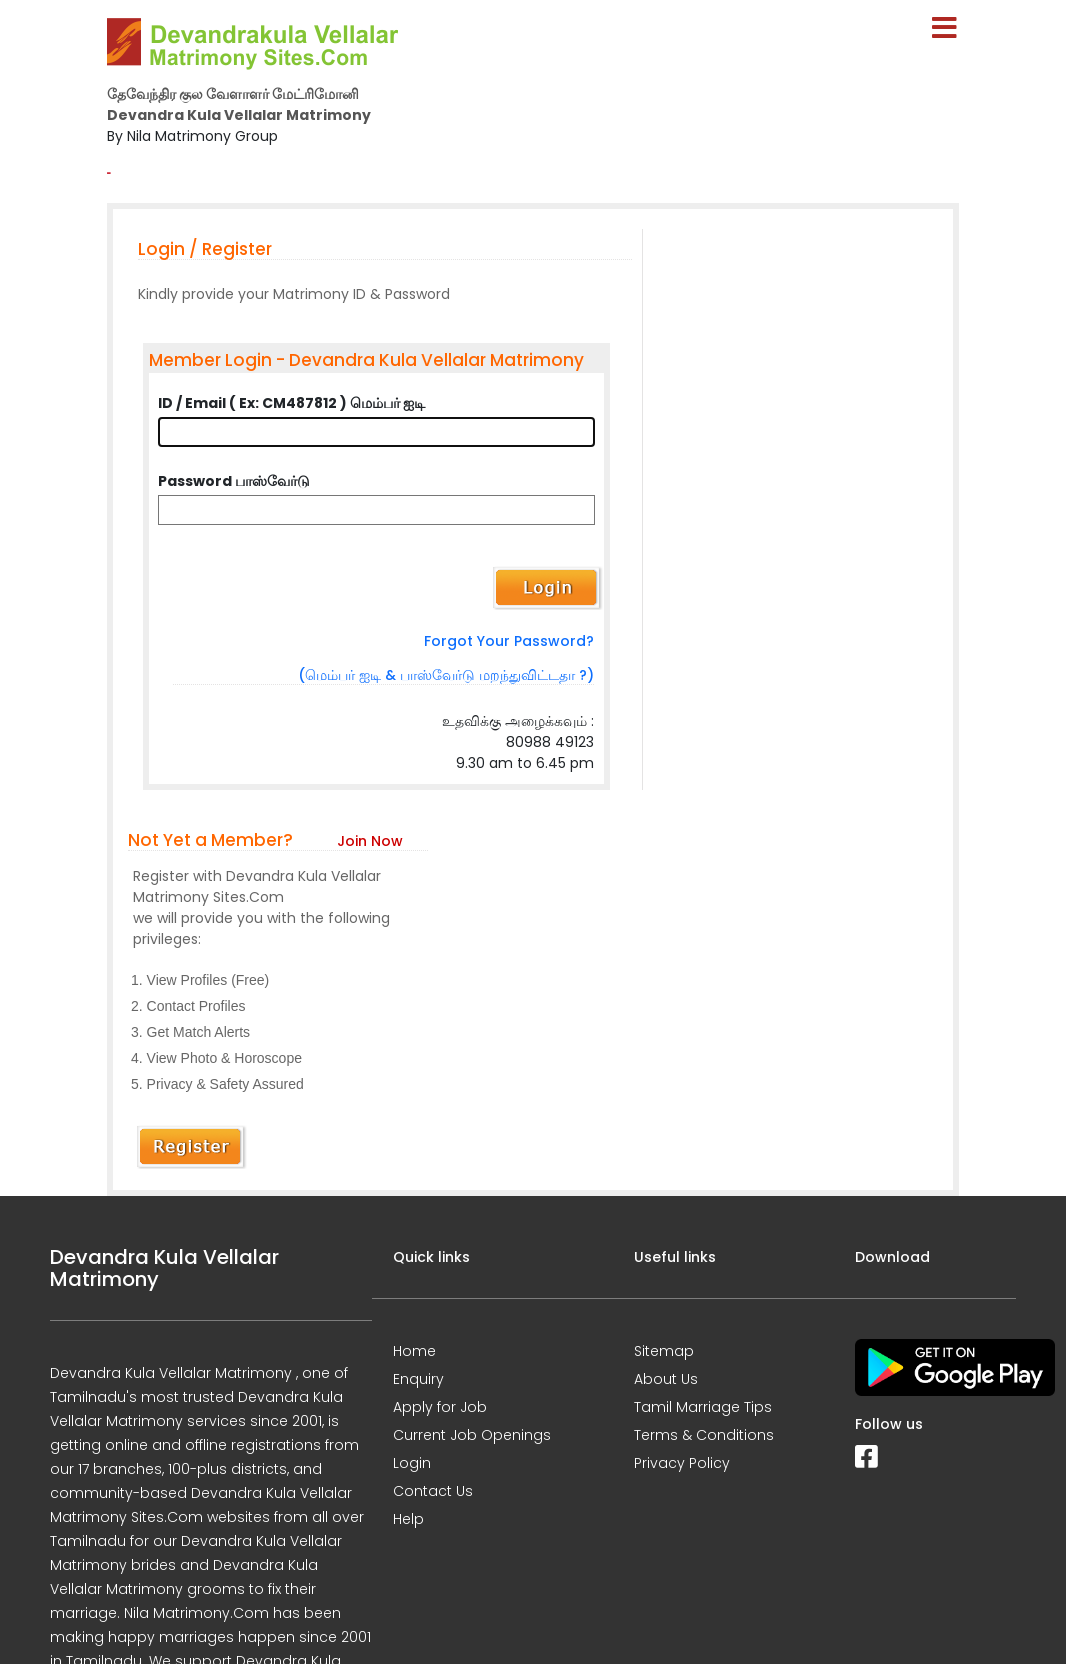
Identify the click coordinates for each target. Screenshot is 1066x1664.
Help (408, 1519)
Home (414, 1351)
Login (412, 1463)
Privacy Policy (682, 1463)
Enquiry (418, 1379)
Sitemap (664, 1351)
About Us (666, 1379)
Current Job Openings (472, 1435)
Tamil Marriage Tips (703, 1407)
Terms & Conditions (704, 1435)
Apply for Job (440, 1407)
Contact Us (433, 1491)
